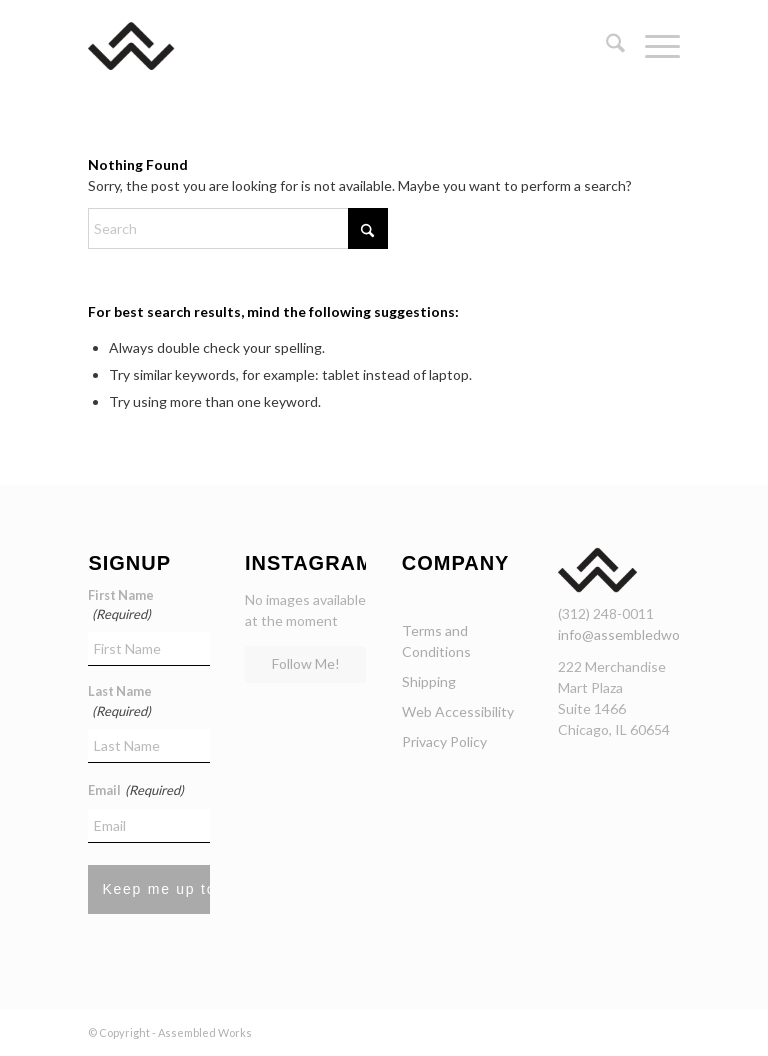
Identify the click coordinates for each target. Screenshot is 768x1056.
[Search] (605, 46)
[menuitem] (605, 46)
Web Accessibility (458, 711)
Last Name (120, 702)
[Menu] (652, 46)
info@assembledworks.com (643, 634)
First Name (121, 606)
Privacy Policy (444, 741)
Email (135, 791)
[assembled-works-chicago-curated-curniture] (161, 46)
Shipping (429, 681)
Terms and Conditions (436, 641)
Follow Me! (306, 663)
